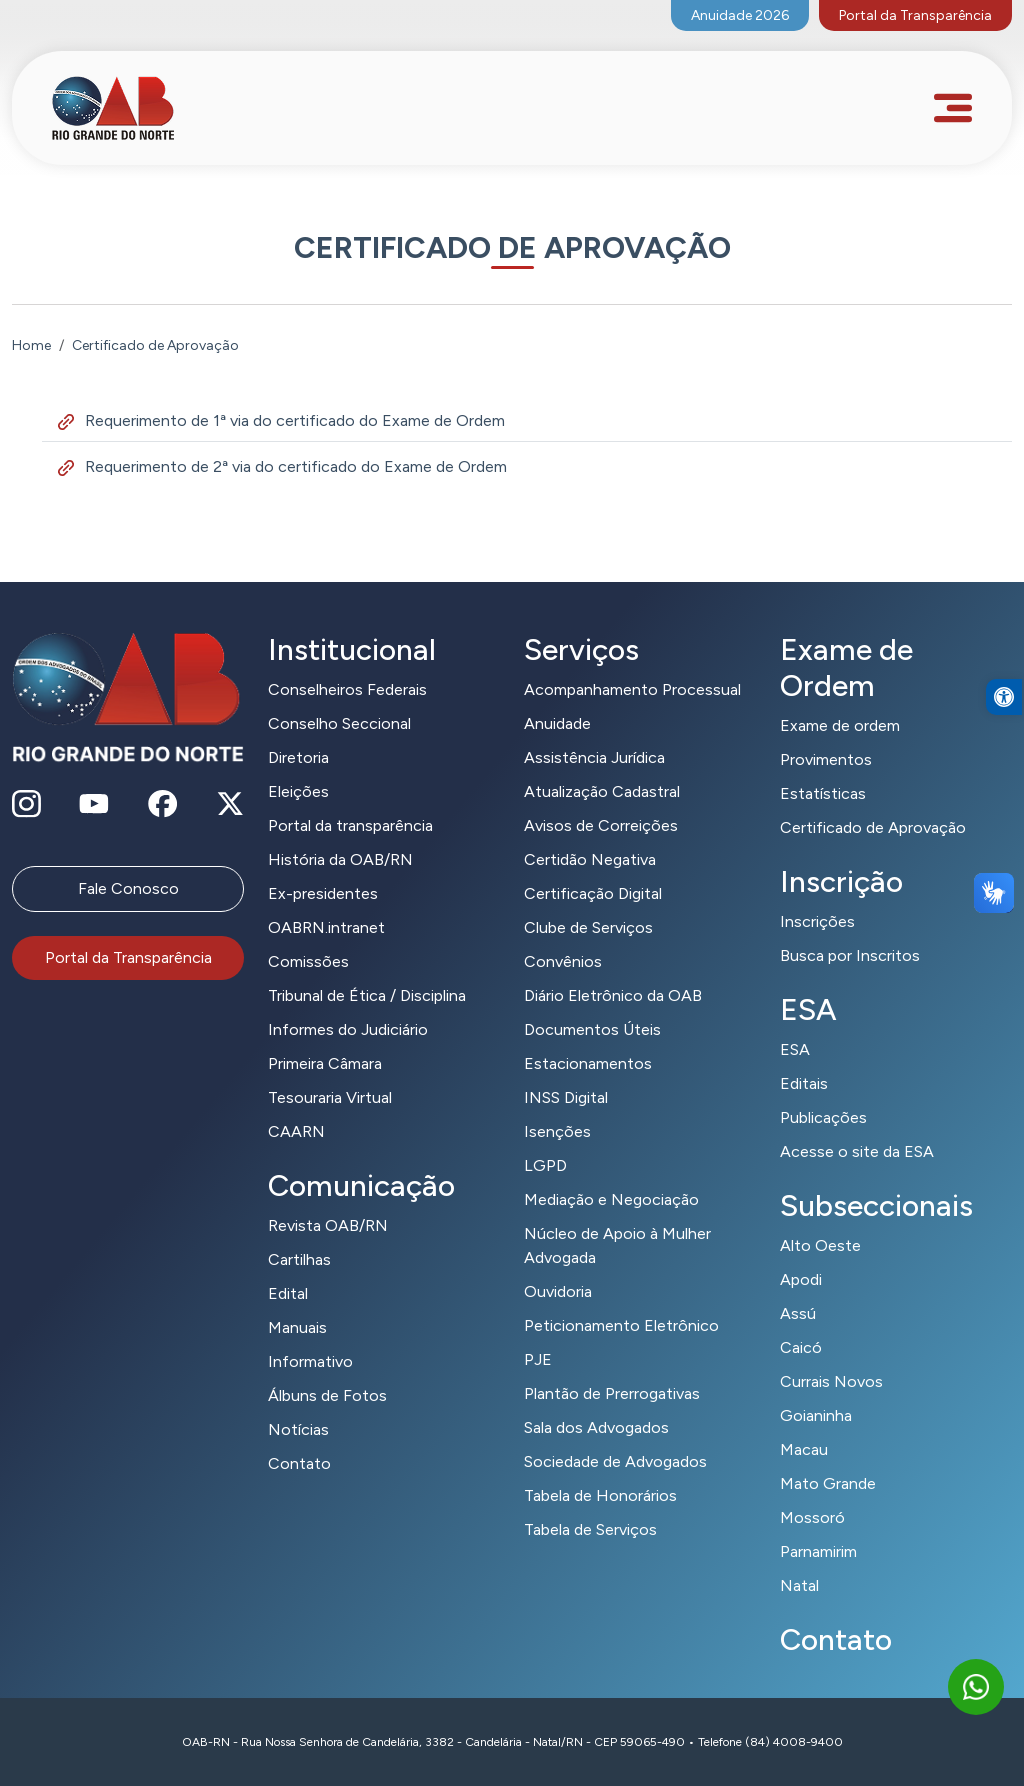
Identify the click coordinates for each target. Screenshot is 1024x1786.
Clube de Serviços (588, 927)
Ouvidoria (558, 1291)
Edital (288, 1293)
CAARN (296, 1131)
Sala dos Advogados (596, 1427)
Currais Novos (831, 1381)
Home (31, 345)
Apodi (801, 1279)
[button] (1004, 733)
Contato (299, 1463)
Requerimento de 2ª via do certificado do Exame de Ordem (282, 466)
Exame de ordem (840, 725)
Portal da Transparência (915, 15)
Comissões (308, 961)
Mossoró (812, 1517)
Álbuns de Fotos (327, 1395)
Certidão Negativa (590, 859)
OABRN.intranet (326, 927)
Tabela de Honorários (600, 1495)
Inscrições (817, 921)
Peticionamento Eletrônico (621, 1325)
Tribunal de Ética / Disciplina (367, 995)
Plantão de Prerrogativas (612, 1393)
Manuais (297, 1327)
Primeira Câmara (325, 1063)
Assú (798, 1313)
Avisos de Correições (601, 825)
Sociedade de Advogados (615, 1461)
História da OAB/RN (340, 859)
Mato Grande (828, 1483)
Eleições (298, 791)
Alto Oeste (820, 1245)
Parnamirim (818, 1551)
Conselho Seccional (339, 723)
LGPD (545, 1165)
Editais (804, 1083)
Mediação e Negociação (611, 1199)
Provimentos (826, 759)
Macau (804, 1449)
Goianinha (816, 1415)
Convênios (563, 961)
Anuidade (557, 723)
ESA (795, 1049)
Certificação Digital (593, 893)
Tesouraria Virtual (330, 1097)
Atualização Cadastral (602, 791)
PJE (538, 1359)
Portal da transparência (350, 825)
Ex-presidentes (323, 893)
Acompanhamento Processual (632, 689)
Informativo (310, 1361)
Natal (799, 1585)
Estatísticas (823, 793)
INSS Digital (566, 1097)
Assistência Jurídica (594, 757)
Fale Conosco (128, 888)
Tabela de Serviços (590, 1529)
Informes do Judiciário (348, 1029)
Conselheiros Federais (347, 689)
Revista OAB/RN (328, 1225)
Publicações (823, 1117)
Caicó (801, 1347)
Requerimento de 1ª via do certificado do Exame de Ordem (281, 420)
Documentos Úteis (592, 1029)
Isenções (557, 1131)
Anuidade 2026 (740, 15)
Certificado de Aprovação (873, 827)
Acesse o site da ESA (857, 1151)
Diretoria (298, 757)
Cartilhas (299, 1259)
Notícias (298, 1429)
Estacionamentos (588, 1063)
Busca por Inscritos (850, 955)
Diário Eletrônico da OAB (613, 995)
